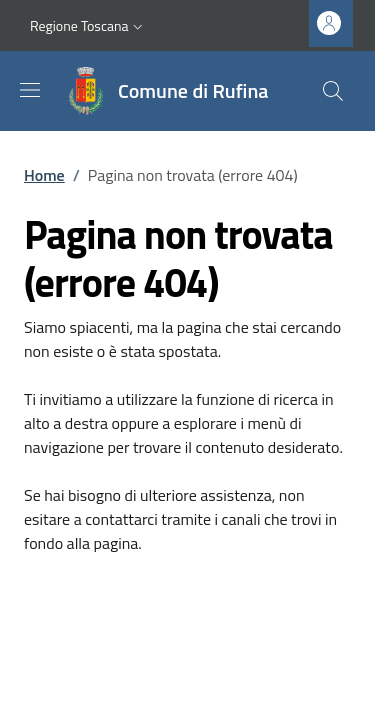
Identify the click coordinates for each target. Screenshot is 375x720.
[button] (88, 26)
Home (44, 175)
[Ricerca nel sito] (333, 91)
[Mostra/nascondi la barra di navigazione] (30, 90)
